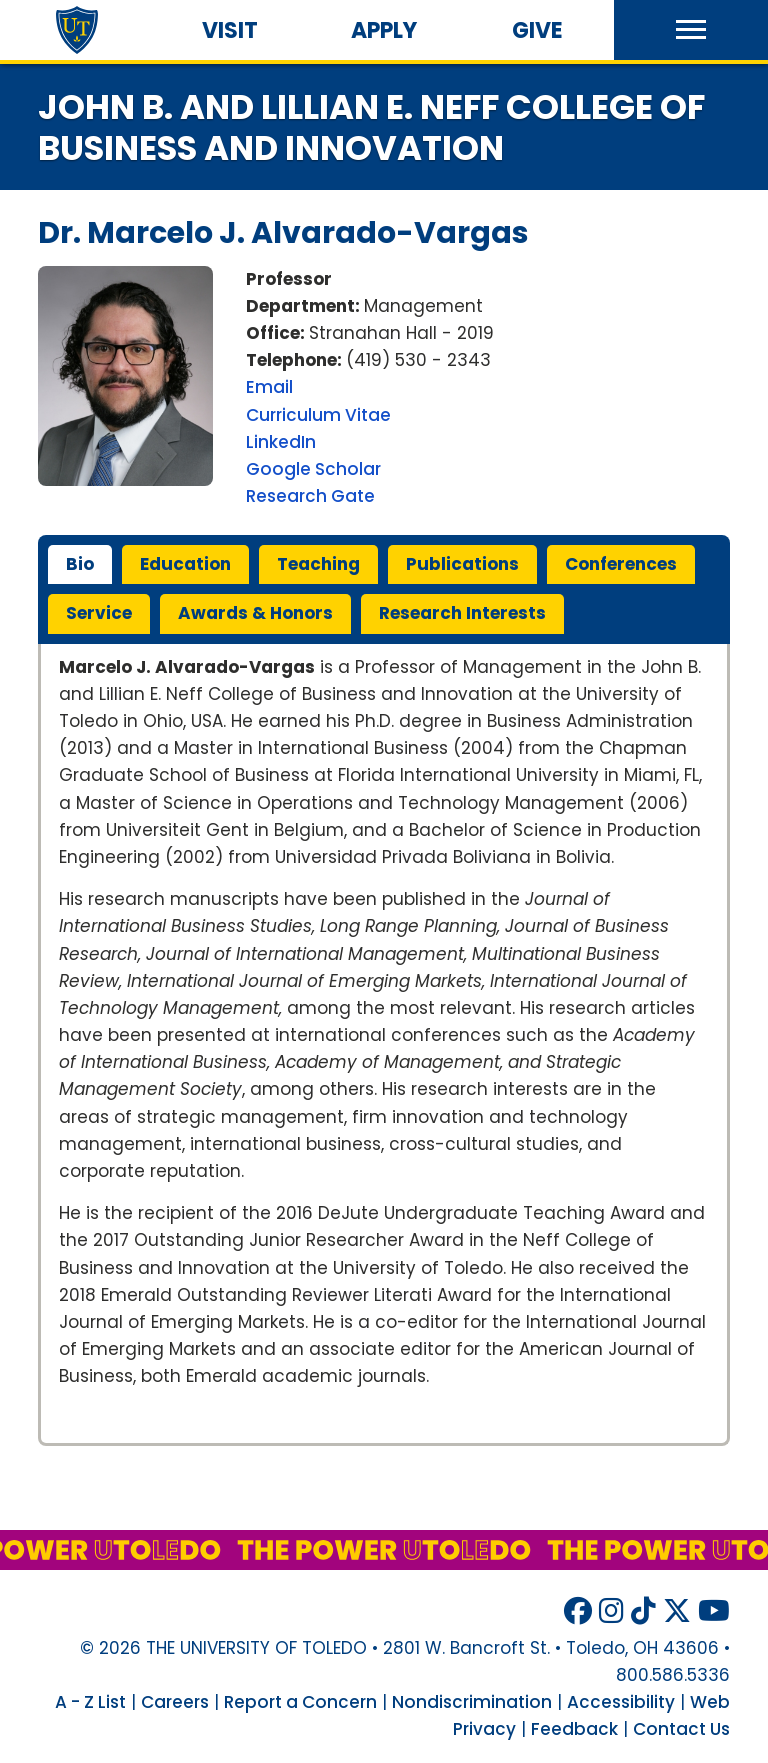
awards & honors (255, 613)
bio (80, 564)
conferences (621, 564)
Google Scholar (313, 469)
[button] (691, 30)
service (99, 613)
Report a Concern (300, 1702)
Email (269, 387)
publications (462, 564)
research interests (462, 613)
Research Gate (310, 496)
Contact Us (681, 1729)
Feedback (574, 1729)
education (185, 564)
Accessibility (621, 1702)
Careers (175, 1702)
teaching (318, 564)
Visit (230, 30)
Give (537, 30)
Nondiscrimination (472, 1702)
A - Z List (90, 1702)
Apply (384, 30)
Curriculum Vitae (318, 415)
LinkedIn (281, 442)
